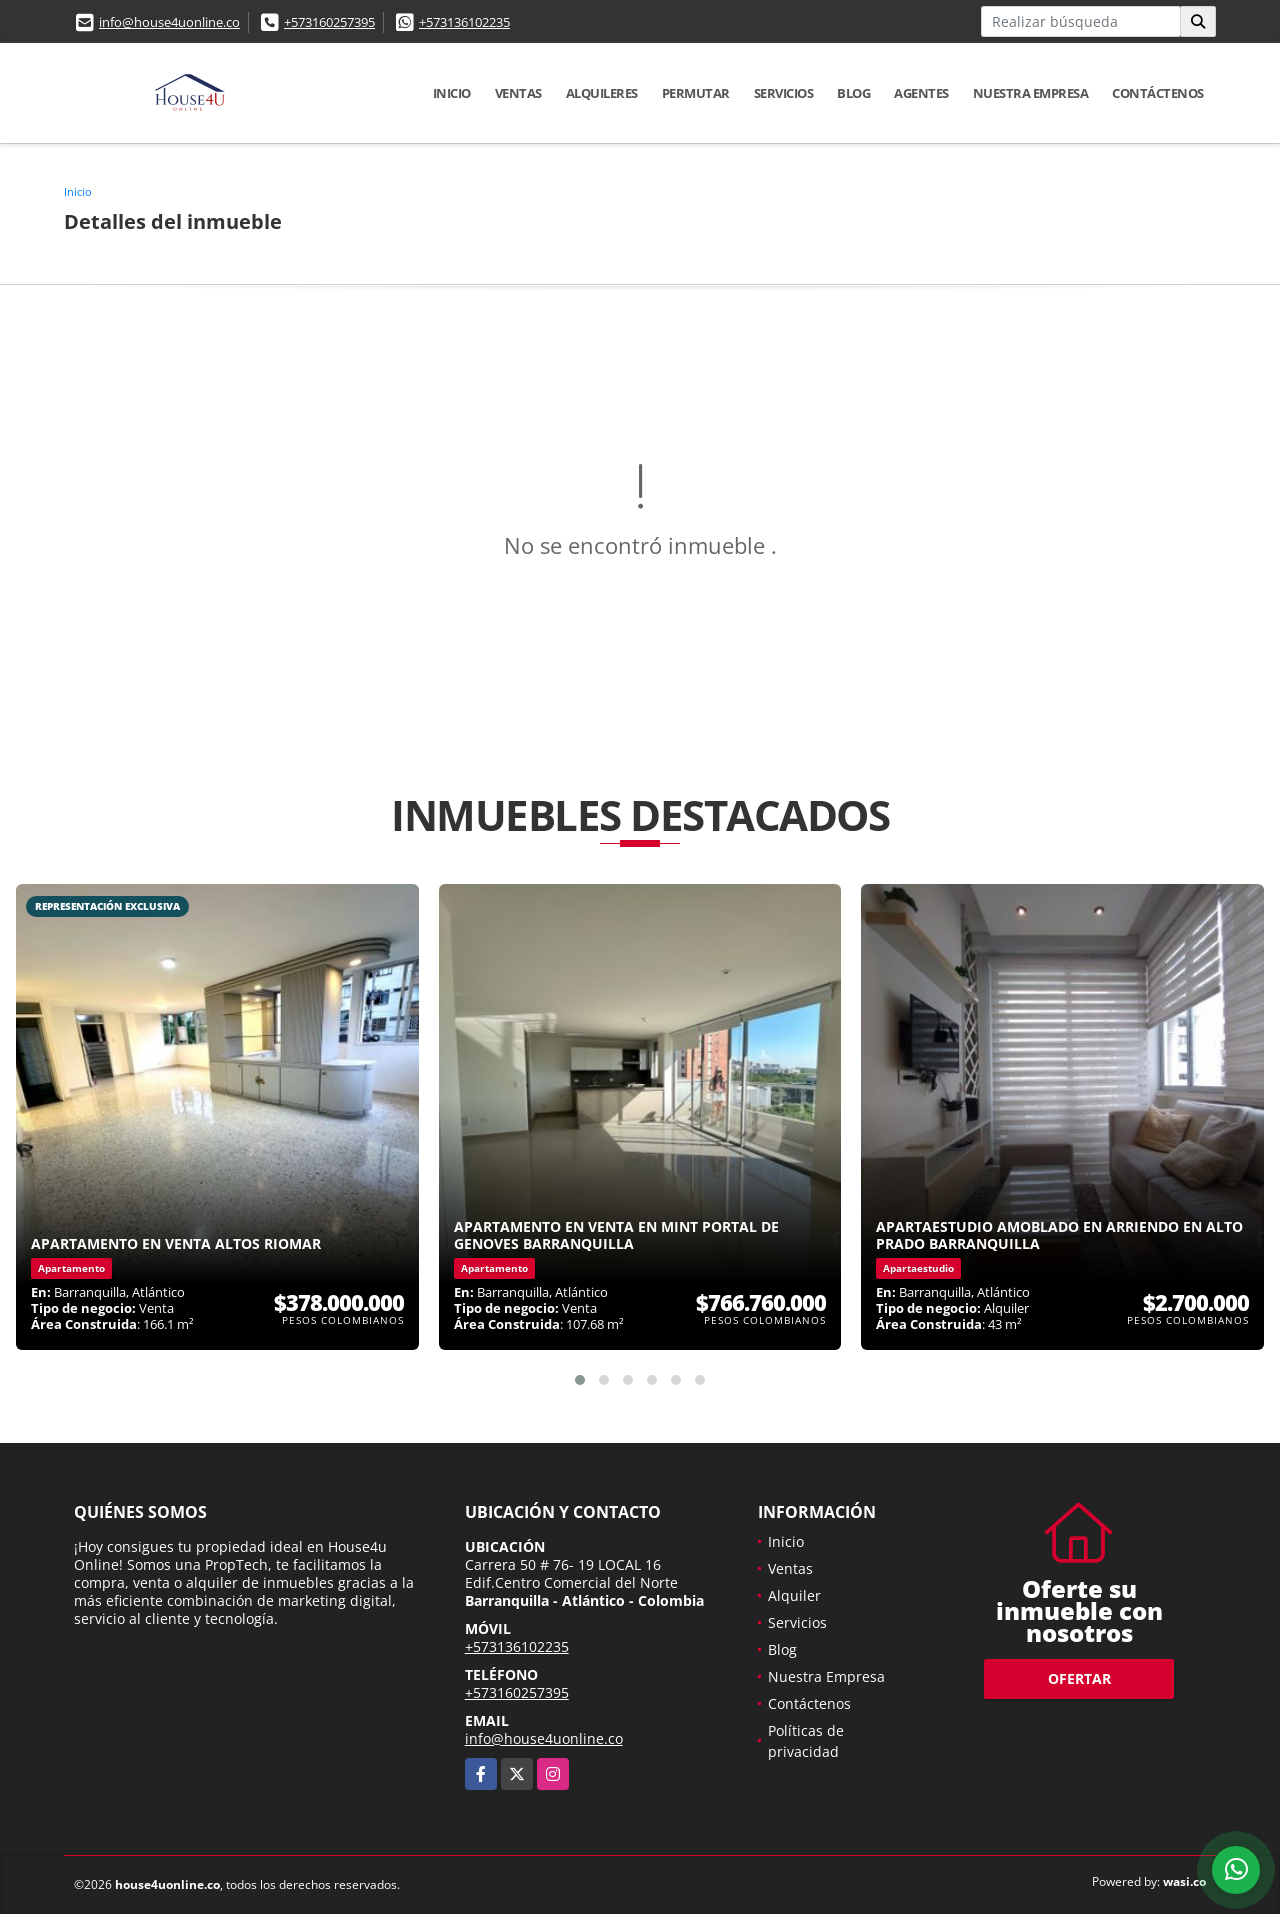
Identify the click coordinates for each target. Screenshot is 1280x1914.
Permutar (696, 93)
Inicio (452, 93)
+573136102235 (464, 22)
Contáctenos (1158, 93)
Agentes (921, 93)
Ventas (518, 93)
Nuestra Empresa (1031, 93)
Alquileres (602, 93)
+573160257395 (329, 22)
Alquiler (794, 1595)
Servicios (784, 93)
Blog (853, 93)
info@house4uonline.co (169, 22)
